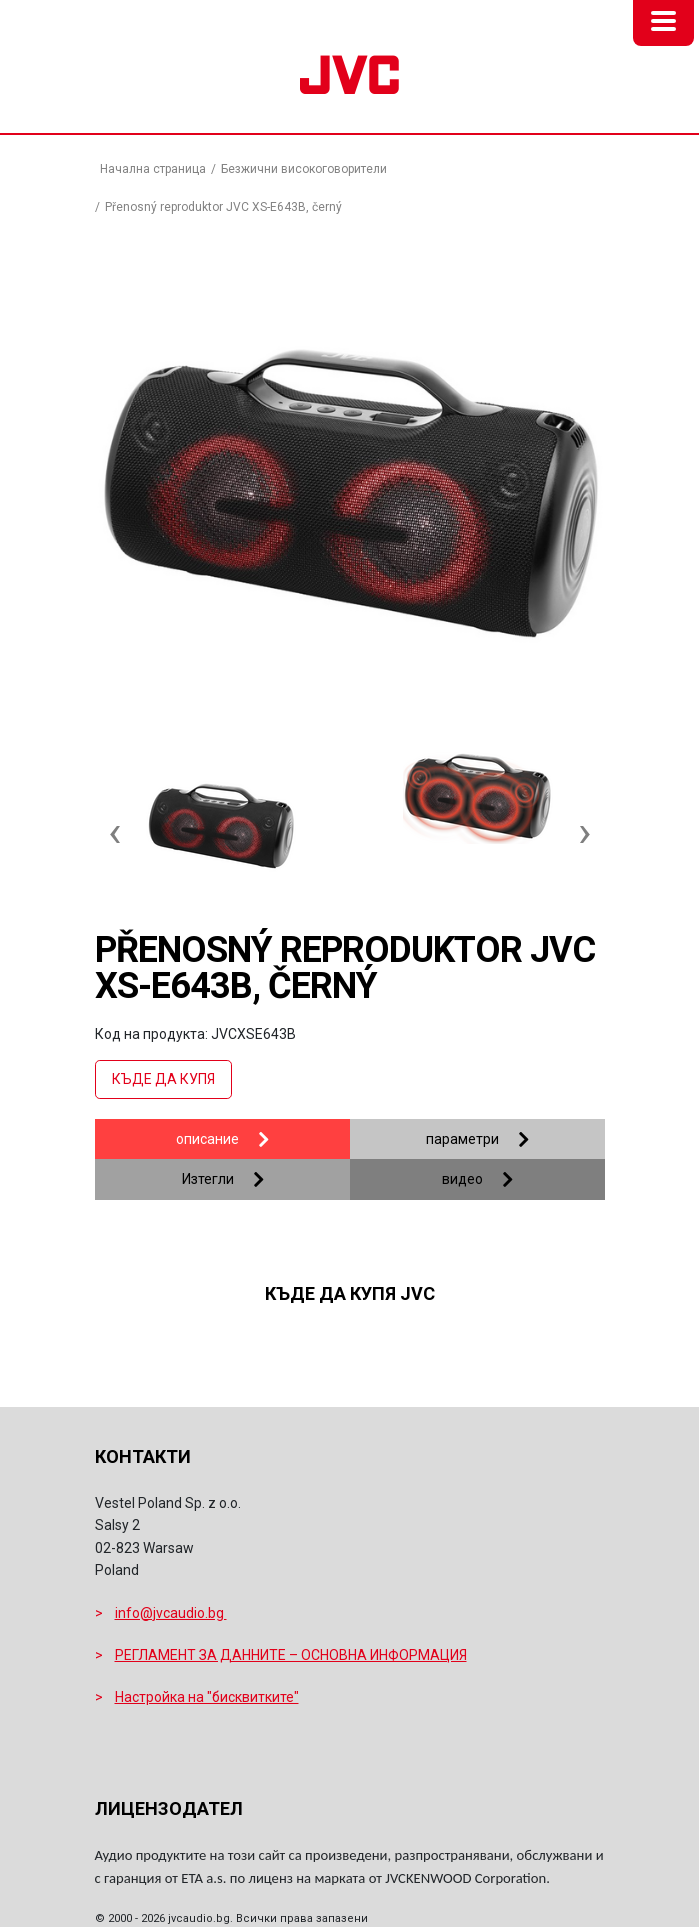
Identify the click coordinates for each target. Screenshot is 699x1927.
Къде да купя (163, 1079)
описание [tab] (207, 1139)
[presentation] (115, 822)
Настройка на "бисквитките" (207, 1697)
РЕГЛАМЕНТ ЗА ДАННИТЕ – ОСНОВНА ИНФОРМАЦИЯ (291, 1655)
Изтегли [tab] (208, 1179)
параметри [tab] (462, 1139)
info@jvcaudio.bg (171, 1613)
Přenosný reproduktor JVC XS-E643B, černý (223, 207)
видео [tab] (462, 1179)
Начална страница (153, 169)
